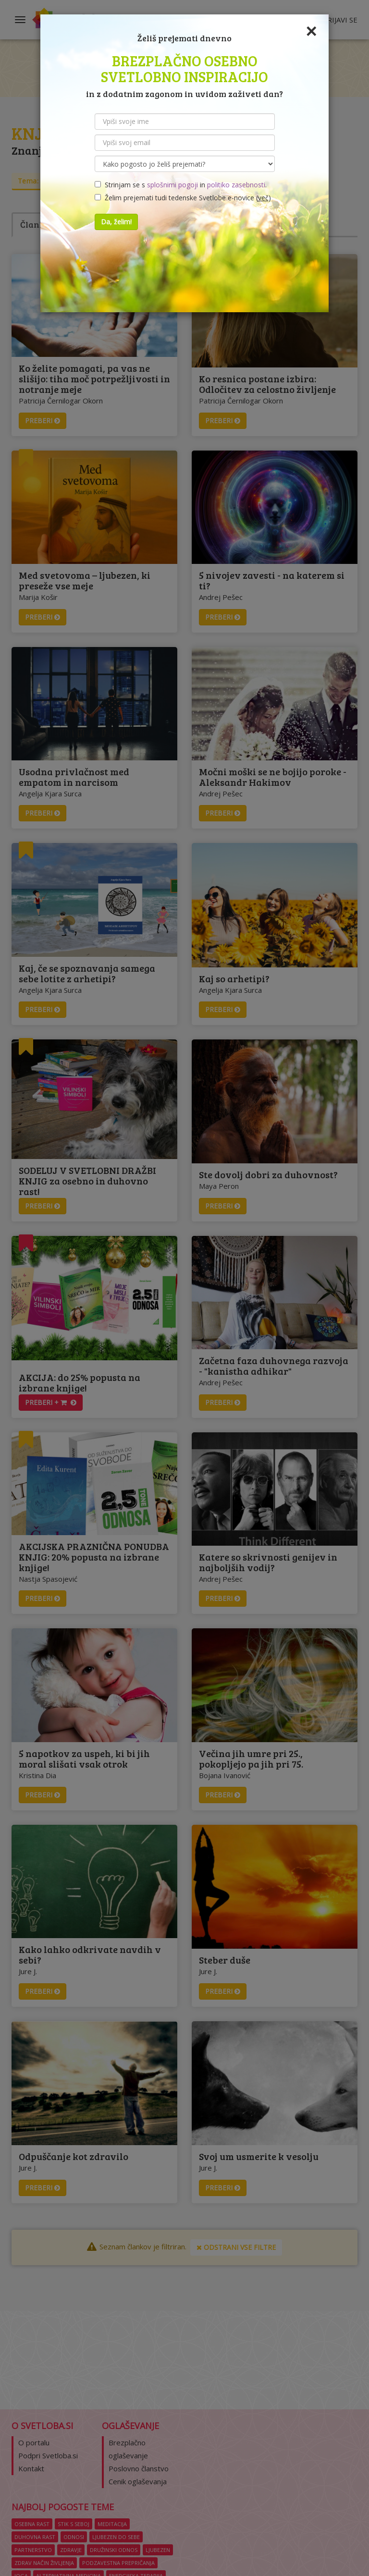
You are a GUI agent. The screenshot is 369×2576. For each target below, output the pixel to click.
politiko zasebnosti (236, 184)
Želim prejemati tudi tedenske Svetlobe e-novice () (183, 197)
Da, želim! (116, 221)
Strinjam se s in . (181, 184)
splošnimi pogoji (172, 184)
